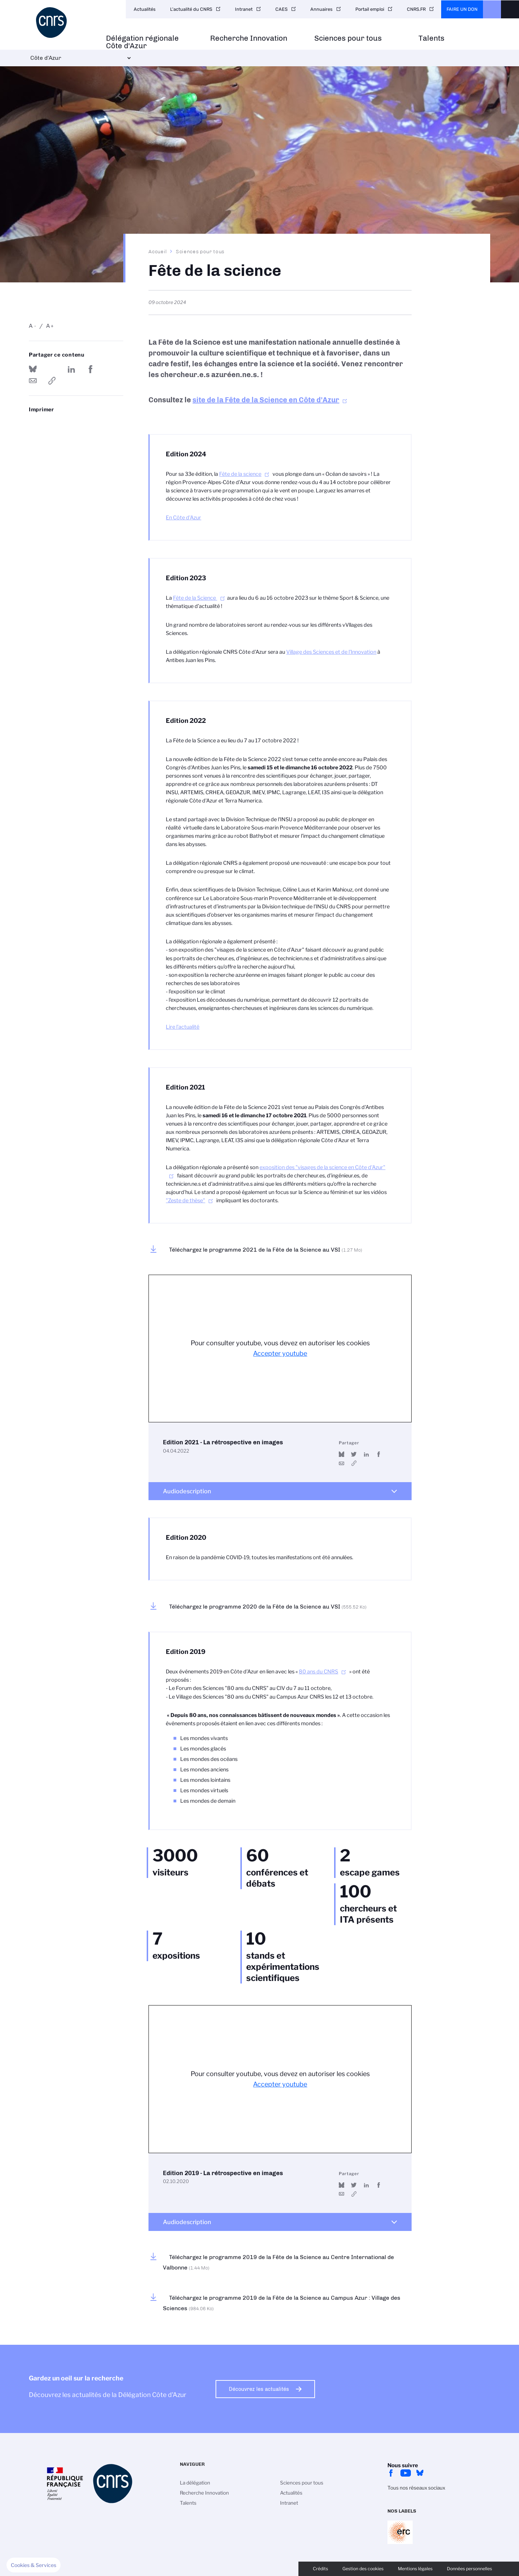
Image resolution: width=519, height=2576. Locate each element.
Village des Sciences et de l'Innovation (331, 652)
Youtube (405, 2473)
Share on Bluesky (33, 369)
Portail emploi (369, 9)
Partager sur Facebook (90, 369)
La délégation (195, 2483)
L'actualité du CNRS (191, 9)
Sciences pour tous (348, 38)
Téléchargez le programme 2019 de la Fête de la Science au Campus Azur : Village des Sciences (281, 2303)
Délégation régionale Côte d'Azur (142, 42)
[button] (33, 2565)
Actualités (145, 9)
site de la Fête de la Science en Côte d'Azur (265, 399)
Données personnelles (469, 2568)
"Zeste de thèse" (185, 1200)
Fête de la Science (195, 598)
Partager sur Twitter (52, 369)
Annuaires (321, 9)
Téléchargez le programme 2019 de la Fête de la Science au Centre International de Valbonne (278, 2262)
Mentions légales (415, 2568)
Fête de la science (240, 474)
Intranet (244, 9)
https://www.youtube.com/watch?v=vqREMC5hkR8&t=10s (353, 1463)
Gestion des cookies (362, 2568)
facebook (391, 2473)
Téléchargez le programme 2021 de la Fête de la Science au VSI (265, 1249)
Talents (431, 38)
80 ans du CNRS (318, 1671)
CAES (281, 9)
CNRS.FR (416, 9)
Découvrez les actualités (259, 2389)
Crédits (320, 2568)
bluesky (419, 2473)
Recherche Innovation (248, 38)
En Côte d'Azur (183, 517)
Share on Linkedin (71, 369)
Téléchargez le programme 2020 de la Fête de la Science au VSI (268, 1606)
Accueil (157, 251)
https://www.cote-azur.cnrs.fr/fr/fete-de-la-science (52, 381)
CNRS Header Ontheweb (492, 9)
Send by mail (33, 381)
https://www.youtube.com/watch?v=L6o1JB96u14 (353, 2194)
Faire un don (462, 9)
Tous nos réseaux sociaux (416, 2488)
